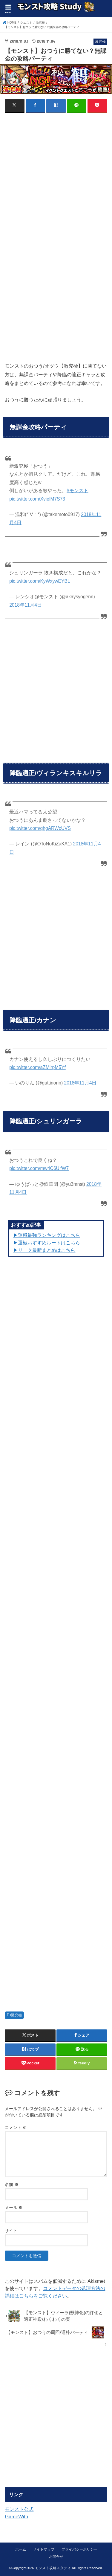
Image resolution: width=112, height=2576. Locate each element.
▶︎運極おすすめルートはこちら (46, 1242)
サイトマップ (43, 2549)
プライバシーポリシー (79, 2549)
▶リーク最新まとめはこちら (44, 1250)
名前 (12, 2184)
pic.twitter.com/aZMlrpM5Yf (37, 1067)
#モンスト (77, 490)
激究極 (16, 2015)
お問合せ (56, 2556)
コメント (16, 2127)
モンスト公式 (19, 2509)
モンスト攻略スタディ (53, 2568)
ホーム (20, 2549)
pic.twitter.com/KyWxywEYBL (39, 581)
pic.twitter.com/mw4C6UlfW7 (39, 1168)
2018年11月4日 (25, 605)
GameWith (16, 2516)
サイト (11, 2230)
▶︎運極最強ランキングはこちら (46, 1235)
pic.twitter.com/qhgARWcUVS (40, 828)
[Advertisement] (56, 176)
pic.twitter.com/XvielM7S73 (37, 498)
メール (14, 2207)
